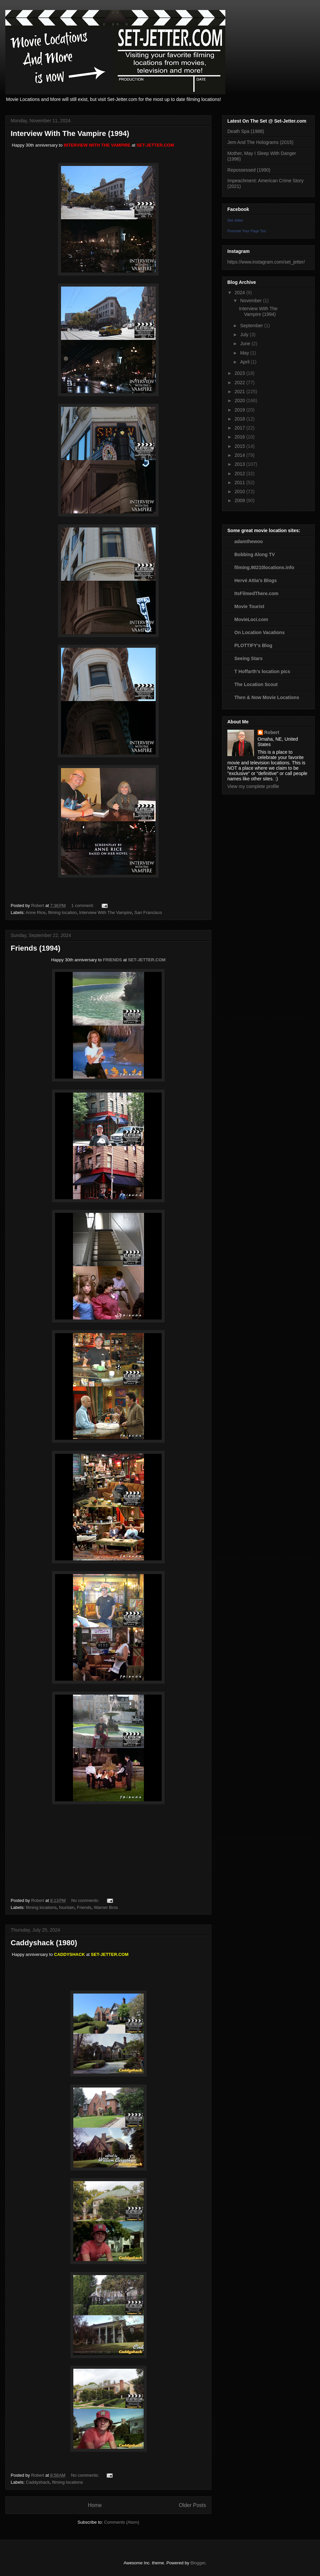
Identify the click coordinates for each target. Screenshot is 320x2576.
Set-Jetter (235, 220)
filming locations (41, 1907)
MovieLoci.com (251, 619)
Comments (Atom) (121, 2522)
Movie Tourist (249, 606)
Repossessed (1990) (248, 170)
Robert (271, 732)
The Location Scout (256, 684)
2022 (240, 382)
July (245, 334)
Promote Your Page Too (246, 231)
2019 (240, 410)
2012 (240, 473)
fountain (66, 1907)
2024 (240, 292)
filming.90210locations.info (264, 567)
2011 (240, 482)
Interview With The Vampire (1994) (70, 133)
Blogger (197, 2562)
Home (95, 2505)
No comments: (85, 1900)
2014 (240, 455)
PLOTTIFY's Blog (253, 645)
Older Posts (192, 2505)
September (252, 325)
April (245, 362)
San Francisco (148, 912)
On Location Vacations (259, 632)
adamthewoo (248, 541)
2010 (240, 491)
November (251, 300)
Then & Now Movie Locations (266, 697)
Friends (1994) (35, 948)
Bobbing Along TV (254, 554)
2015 (240, 446)
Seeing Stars (248, 658)
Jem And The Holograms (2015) (260, 142)
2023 (240, 373)
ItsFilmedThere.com (256, 593)
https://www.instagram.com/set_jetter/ (266, 262)
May (245, 353)
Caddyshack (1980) (44, 1943)
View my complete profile (253, 786)
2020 (240, 400)
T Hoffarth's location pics (262, 671)
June (245, 343)
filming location (62, 912)
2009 (240, 500)
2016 (240, 436)
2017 (240, 427)
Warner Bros (106, 1907)
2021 (240, 391)
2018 (240, 419)
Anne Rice (36, 912)
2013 (240, 464)
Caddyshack (38, 2482)
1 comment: (83, 905)
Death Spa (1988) (245, 131)
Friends (84, 1907)
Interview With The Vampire (105, 912)
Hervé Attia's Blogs (255, 580)
